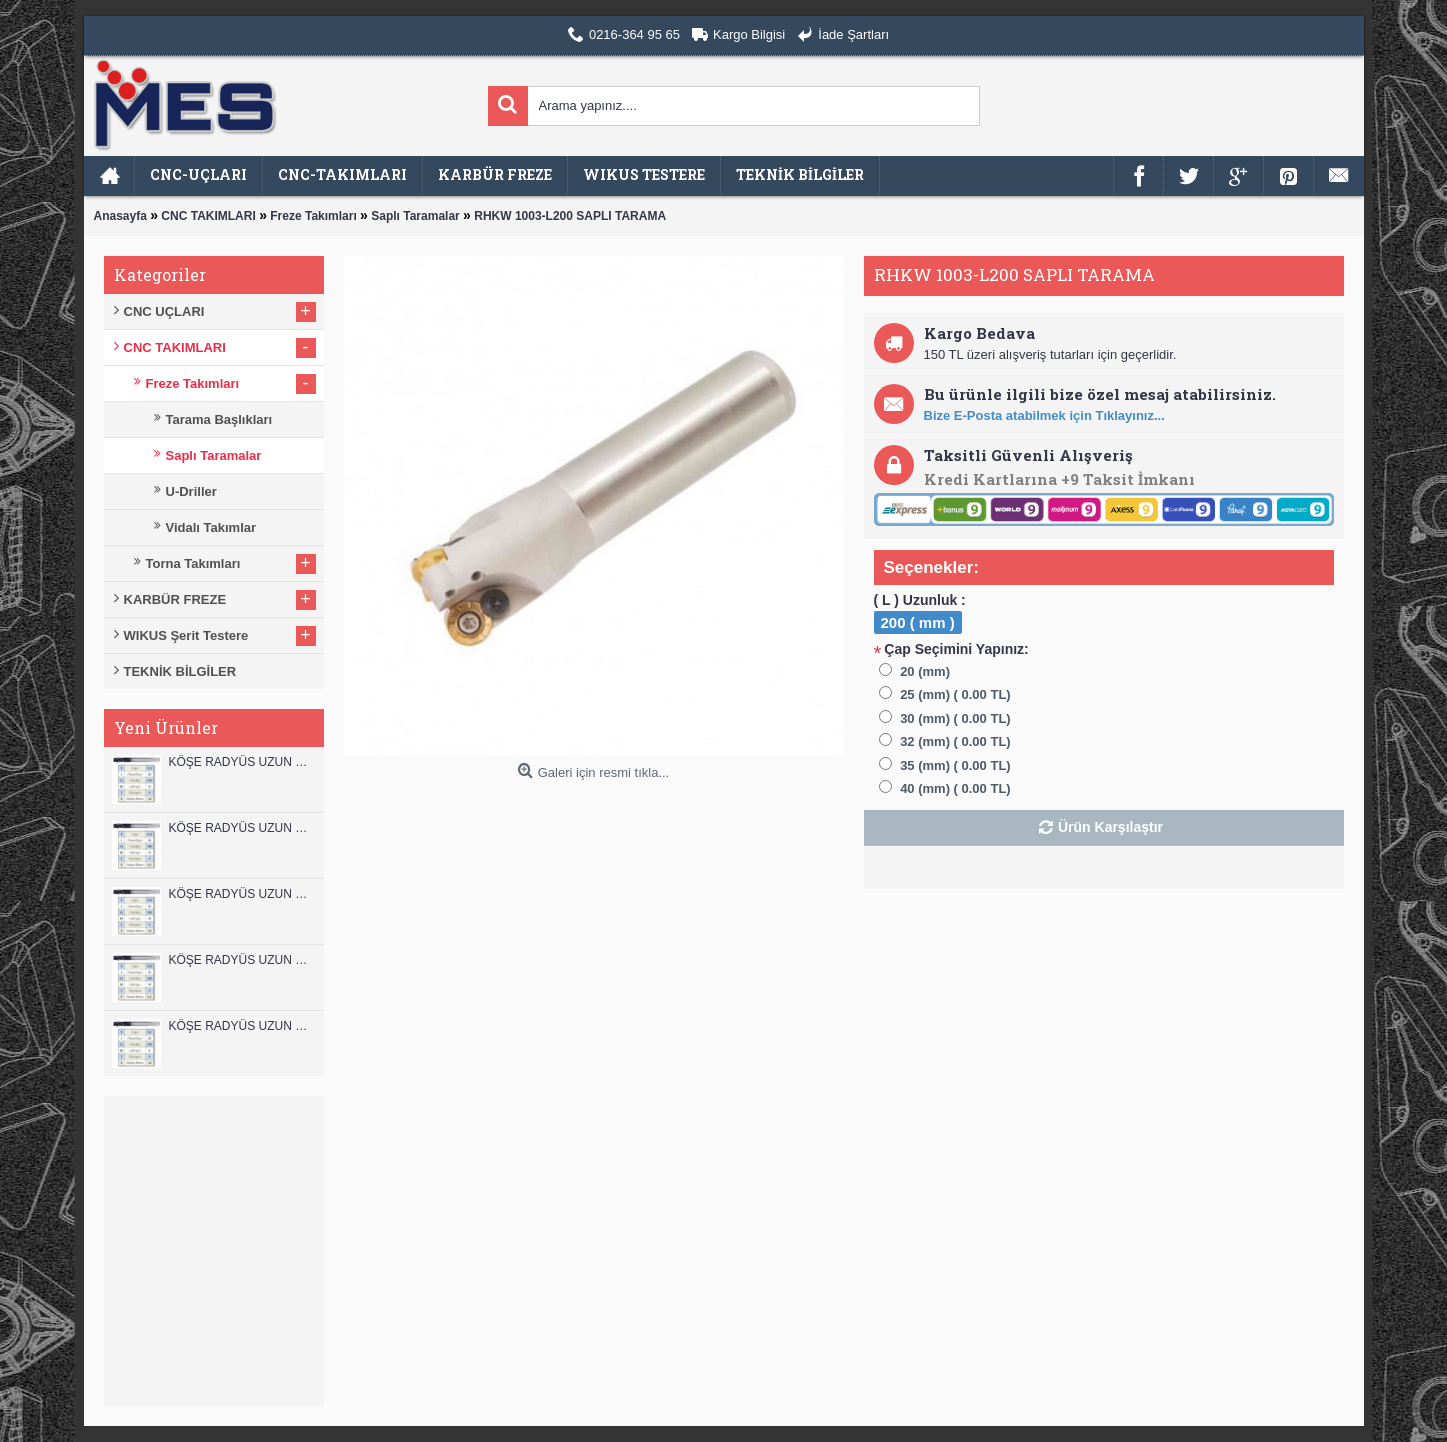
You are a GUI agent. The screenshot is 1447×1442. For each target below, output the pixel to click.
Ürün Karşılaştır (1110, 827)
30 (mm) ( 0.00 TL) (955, 718)
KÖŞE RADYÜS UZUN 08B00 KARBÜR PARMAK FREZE (241, 1026)
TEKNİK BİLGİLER (180, 671)
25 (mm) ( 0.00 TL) (955, 694)
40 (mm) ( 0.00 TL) (955, 788)
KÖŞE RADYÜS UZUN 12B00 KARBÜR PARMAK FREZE (241, 762)
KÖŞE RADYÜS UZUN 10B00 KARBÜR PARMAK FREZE (241, 894)
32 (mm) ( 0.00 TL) (955, 741)
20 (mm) (925, 671)
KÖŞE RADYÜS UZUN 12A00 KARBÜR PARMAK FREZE (241, 828)
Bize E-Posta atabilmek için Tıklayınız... (1044, 415)
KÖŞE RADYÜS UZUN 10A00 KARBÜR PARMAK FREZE (241, 960)
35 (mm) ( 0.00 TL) (955, 765)
